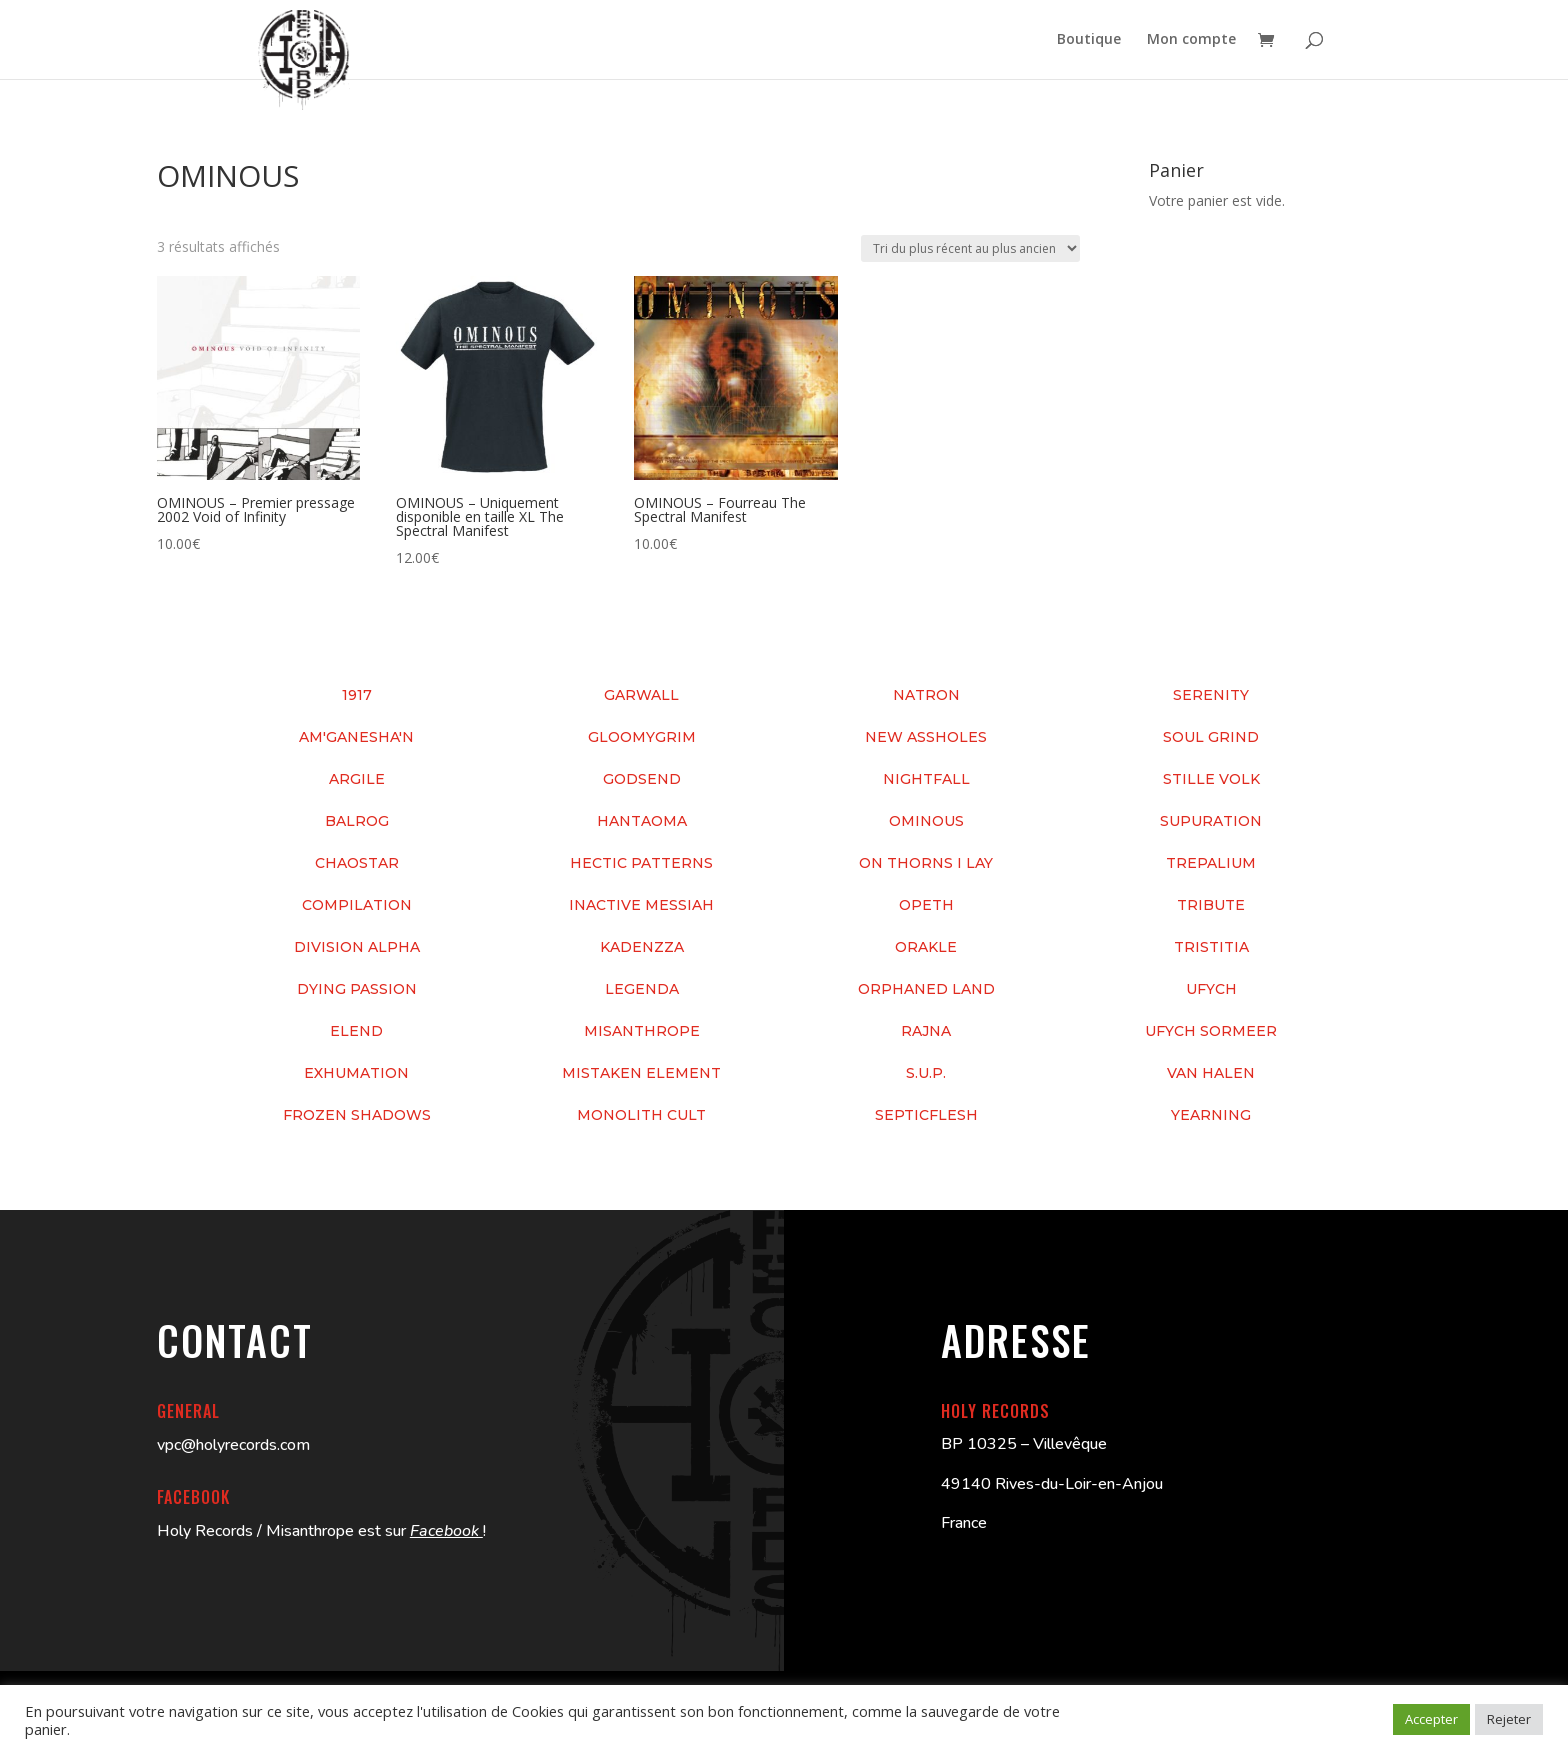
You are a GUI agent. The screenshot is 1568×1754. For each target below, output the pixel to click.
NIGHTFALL (926, 779)
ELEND (356, 1031)
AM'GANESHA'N (356, 737)
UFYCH (1211, 989)
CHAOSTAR (357, 863)
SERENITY (1211, 695)
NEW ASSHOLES (926, 737)
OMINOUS (926, 821)
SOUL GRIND (1211, 737)
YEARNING (1211, 1115)
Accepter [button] (1431, 1719)
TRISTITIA (1211, 947)
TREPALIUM (1211, 863)
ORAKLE (926, 947)
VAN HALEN (1211, 1073)
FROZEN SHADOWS (357, 1115)
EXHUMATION (356, 1073)
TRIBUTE (1211, 905)
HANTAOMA (642, 821)
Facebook (446, 1531)
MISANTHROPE (642, 1031)
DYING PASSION (357, 989)
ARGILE (357, 779)
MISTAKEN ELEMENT (641, 1073)
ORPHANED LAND (926, 989)
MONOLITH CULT (641, 1115)
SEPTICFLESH (926, 1115)
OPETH (926, 905)
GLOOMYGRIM (642, 737)
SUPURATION (1211, 821)
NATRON (926, 695)
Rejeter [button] (1509, 1719)
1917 (357, 695)
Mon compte (1191, 41)
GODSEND (642, 779)
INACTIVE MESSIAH (641, 905)
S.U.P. (926, 1073)
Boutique (1089, 41)
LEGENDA (642, 989)
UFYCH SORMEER (1211, 1031)
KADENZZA (642, 947)
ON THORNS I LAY (926, 863)
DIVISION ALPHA (357, 947)
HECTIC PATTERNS (641, 863)
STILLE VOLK (1211, 779)
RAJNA (926, 1031)
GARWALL (641, 695)
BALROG (357, 821)
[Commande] (970, 248)
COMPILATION (357, 905)
